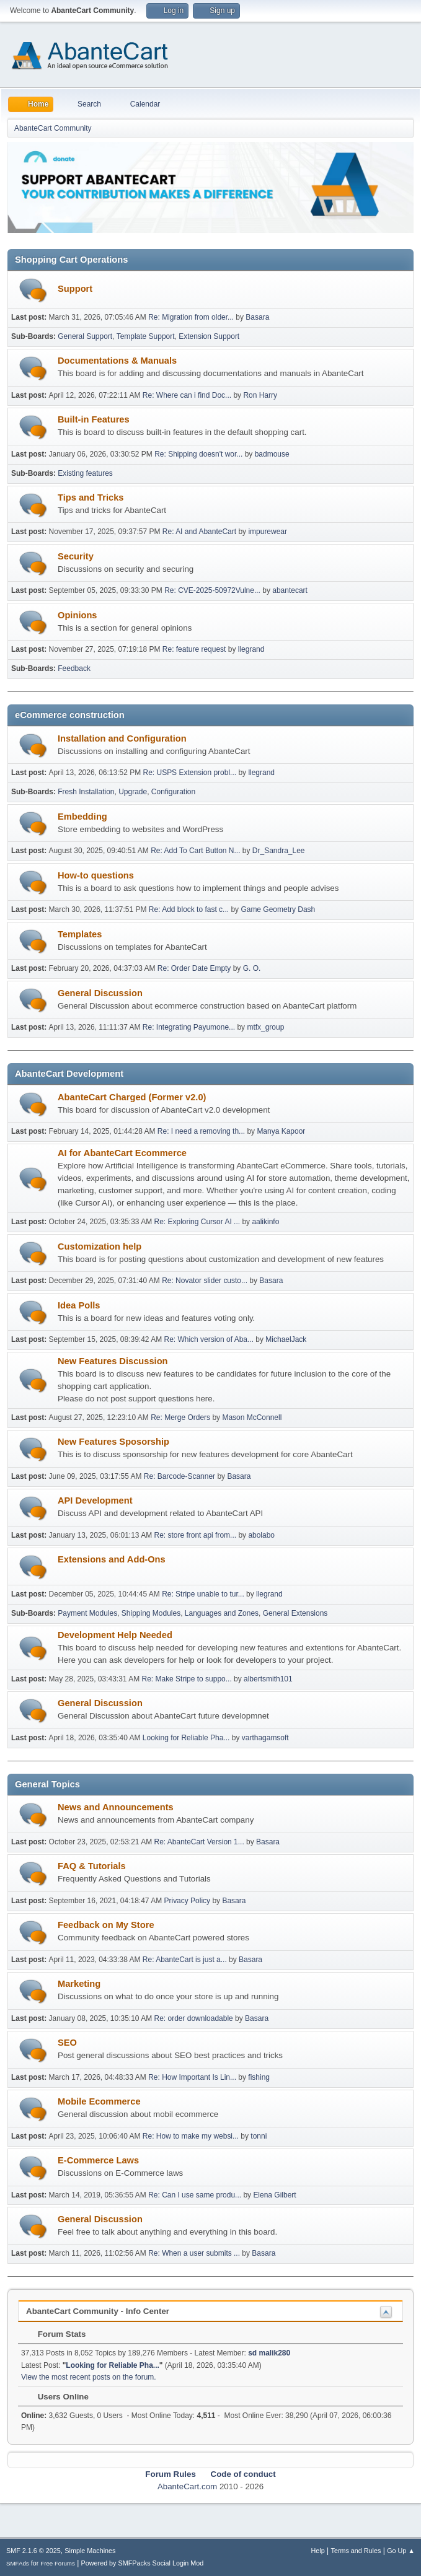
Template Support (146, 336)
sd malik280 (269, 2353)
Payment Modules (87, 1613)
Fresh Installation (86, 791)
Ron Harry (260, 395)
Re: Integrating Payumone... (189, 1027)
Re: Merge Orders (180, 1417)
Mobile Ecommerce (99, 2101)
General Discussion (100, 993)
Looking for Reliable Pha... (186, 1737)
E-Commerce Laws (98, 2160)
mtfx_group (265, 1027)
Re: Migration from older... (191, 317)
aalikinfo (265, 1221)
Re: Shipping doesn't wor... (198, 454)
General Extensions (295, 1613)
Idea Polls (79, 1305)
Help (318, 2550)
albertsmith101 (268, 1679)
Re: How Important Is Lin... (192, 2077)
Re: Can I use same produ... (194, 2195)
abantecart (290, 590)
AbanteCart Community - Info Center (97, 2311)
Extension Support (209, 336)
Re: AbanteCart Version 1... (199, 1842)
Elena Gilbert (274, 2195)
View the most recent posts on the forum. (88, 2377)
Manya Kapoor (281, 1131)
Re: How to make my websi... (191, 2136)
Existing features (85, 473)
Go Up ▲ (401, 2550)
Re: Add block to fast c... (189, 909)
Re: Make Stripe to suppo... (187, 1679)
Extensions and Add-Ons (112, 1559)
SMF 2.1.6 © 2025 (33, 2550)
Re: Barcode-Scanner (179, 1476)
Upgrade (132, 791)
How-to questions (96, 875)
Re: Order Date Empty (194, 968)
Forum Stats (55, 2334)
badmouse (272, 454)
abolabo (261, 1535)
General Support (85, 336)
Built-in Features (94, 419)
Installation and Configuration (122, 738)
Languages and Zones (222, 1613)
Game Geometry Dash (278, 909)
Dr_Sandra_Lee (278, 850)
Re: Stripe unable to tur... (203, 1594)
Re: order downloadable (195, 2018)
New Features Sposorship (113, 1442)
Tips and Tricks (90, 497)
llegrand (251, 649)
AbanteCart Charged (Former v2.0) (132, 1097)
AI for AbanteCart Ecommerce (122, 1153)
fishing (259, 2077)
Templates (80, 934)
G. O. (252, 968)
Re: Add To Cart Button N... (195, 850)
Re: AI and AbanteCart (200, 531)
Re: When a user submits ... (194, 2253)
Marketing (79, 1984)
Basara (257, 317)
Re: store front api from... (195, 1535)
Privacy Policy (187, 1900)
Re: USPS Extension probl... (190, 772)
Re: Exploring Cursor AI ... (197, 1221)
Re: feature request (194, 649)
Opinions (77, 615)
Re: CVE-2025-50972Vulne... (212, 590)
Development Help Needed (115, 1635)
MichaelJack (285, 1339)
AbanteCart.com (187, 2486)
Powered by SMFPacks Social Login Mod (142, 2563)
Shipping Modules (151, 1613)
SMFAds (17, 2563)
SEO (67, 2043)
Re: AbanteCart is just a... (185, 1959)
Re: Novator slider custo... (204, 1280)
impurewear (267, 531)
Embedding (82, 816)
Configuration (173, 791)
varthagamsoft (265, 1737)
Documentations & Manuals (117, 361)
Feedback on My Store (106, 1925)
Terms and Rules (356, 2550)
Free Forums (57, 2563)
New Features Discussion (113, 1361)
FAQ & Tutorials (92, 1866)
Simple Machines (89, 2550)
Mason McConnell (251, 1417)
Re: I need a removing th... (201, 1131)
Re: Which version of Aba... (209, 1339)
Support (75, 289)
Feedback (74, 668)
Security (76, 556)
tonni (258, 2136)
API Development (95, 1500)
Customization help (99, 1246)
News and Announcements (116, 1807)
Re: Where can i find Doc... (187, 395)
